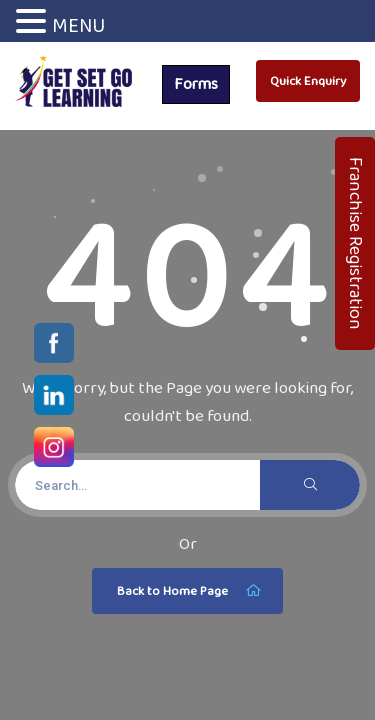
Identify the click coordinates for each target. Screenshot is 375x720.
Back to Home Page (190, 591)
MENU (78, 25)
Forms (196, 83)
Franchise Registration (356, 243)
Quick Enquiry (308, 80)
